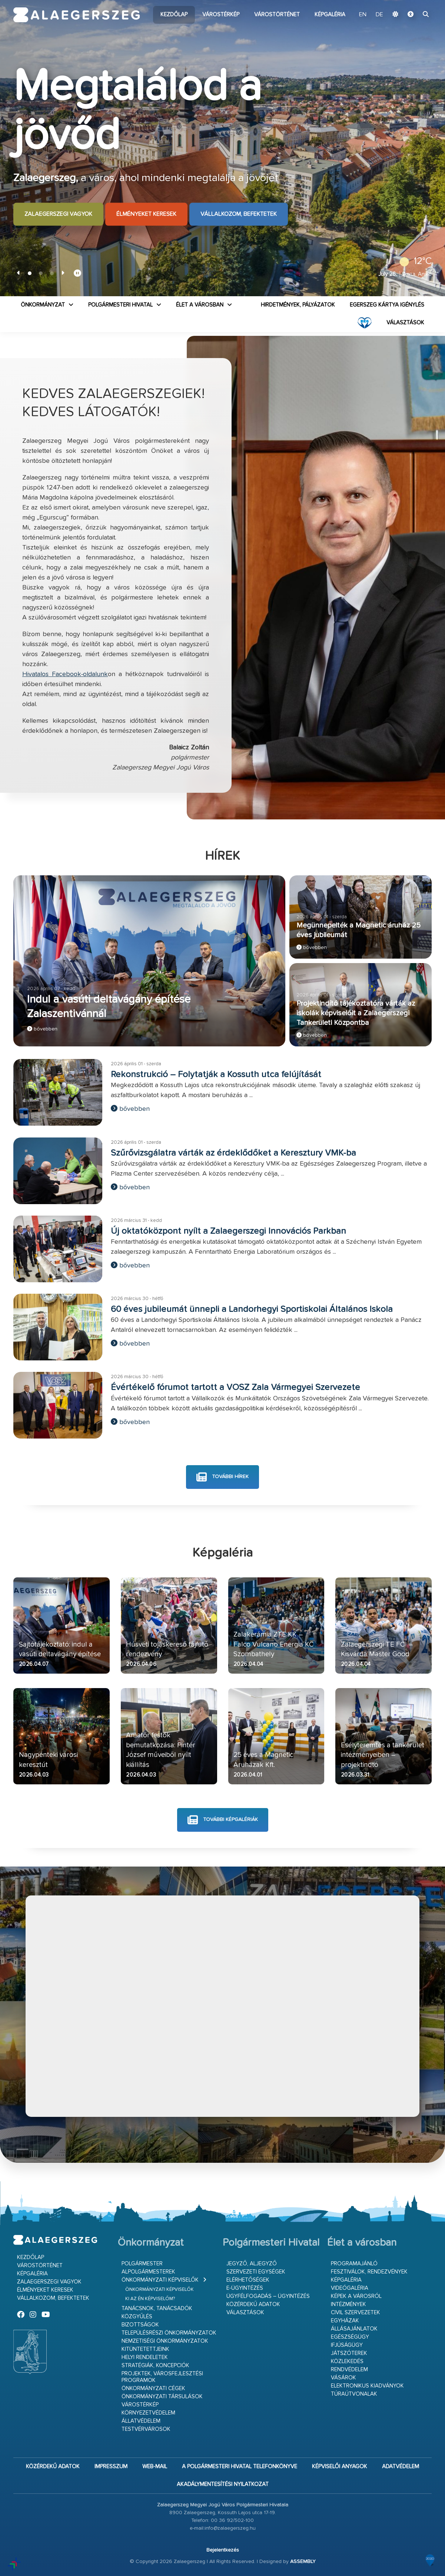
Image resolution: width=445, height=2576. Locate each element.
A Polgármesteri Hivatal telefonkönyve (239, 2466)
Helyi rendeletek (145, 2357)
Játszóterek (349, 2353)
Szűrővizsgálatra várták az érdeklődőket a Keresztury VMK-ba (233, 1153)
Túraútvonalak (354, 2394)
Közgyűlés (137, 2316)
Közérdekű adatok (253, 2304)
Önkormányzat (43, 305)
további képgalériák (222, 1820)
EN (362, 15)
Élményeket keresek (146, 214)
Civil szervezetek (355, 2312)
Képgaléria (330, 14)
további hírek (222, 1477)
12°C (413, 261)
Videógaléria (349, 2288)
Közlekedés (347, 2361)
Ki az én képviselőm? (150, 2298)
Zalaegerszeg (76, 14)
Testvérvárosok (146, 2429)
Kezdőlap (173, 14)
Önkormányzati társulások (162, 2396)
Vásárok (343, 2377)
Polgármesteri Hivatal (120, 305)
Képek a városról (356, 2296)
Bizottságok (140, 2325)
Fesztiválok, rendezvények (369, 2272)
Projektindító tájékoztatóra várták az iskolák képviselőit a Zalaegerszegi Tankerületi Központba (355, 1013)
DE (379, 15)
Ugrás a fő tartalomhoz (413, 3)
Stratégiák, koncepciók (155, 2365)
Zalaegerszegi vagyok (58, 214)
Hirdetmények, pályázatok (298, 305)
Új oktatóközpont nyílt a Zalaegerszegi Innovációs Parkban (228, 1231)
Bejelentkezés (222, 2550)
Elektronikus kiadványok (367, 2386)
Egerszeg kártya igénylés (387, 305)
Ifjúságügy (347, 2345)
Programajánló (354, 2263)
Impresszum (110, 2466)
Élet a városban (199, 305)
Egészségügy (350, 2337)
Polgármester (142, 2263)
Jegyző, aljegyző (251, 2263)
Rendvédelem (349, 2369)
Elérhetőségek (247, 2280)
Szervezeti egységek (255, 2272)
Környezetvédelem (148, 2413)
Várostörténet (277, 14)
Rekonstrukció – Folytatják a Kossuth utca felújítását (216, 1074)
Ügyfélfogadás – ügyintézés (268, 2296)
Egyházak (345, 2320)
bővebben (42, 1029)
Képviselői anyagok (339, 2466)
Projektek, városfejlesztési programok (162, 2377)
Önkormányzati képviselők (160, 2280)
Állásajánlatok (354, 2329)
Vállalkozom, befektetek (238, 214)
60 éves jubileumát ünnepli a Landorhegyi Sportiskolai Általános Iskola (252, 1309)
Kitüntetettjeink (145, 2349)
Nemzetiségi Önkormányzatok (165, 2341)
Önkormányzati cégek (153, 2388)
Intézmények (348, 2304)
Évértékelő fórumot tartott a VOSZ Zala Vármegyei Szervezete (235, 1387)
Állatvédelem (141, 2421)
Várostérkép (220, 14)
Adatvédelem (400, 2466)
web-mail (154, 2466)
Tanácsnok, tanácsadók (157, 2308)
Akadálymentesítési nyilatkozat (223, 2484)
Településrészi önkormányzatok (169, 2333)
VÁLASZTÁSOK (405, 322)
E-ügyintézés (244, 2288)
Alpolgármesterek (148, 2272)
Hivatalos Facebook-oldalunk (65, 674)
